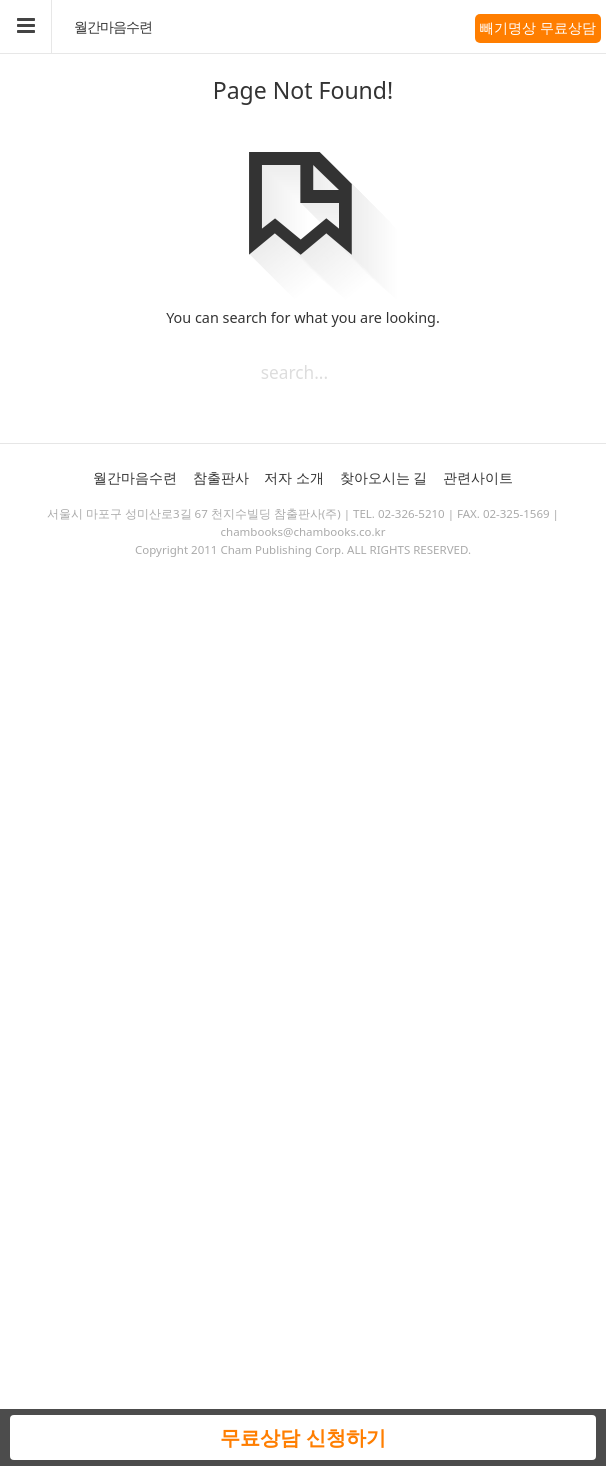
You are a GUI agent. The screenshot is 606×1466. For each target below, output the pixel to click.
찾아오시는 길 (384, 477)
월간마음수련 (113, 27)
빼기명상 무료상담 (538, 27)
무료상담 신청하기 (302, 1437)
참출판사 (221, 477)
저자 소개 (294, 477)
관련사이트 (478, 477)
